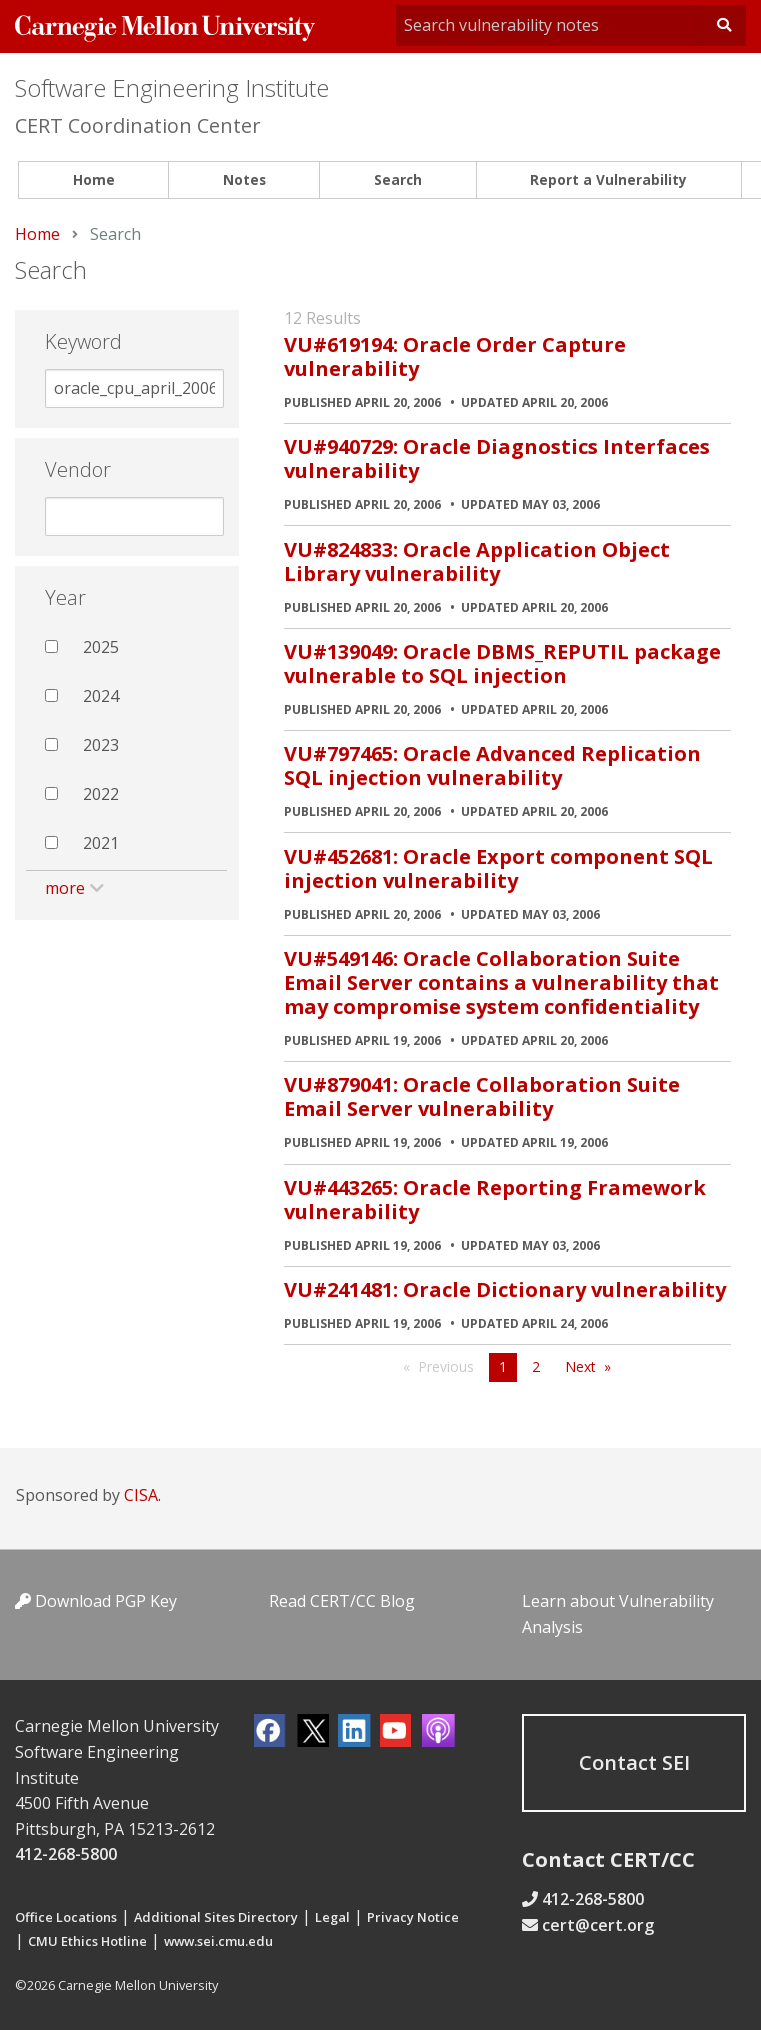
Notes (244, 179)
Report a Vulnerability (608, 179)
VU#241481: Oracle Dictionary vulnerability (505, 1289)
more (65, 888)
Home (94, 179)
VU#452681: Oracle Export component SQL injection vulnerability (498, 868)
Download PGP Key (96, 1601)
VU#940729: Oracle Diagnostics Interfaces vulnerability (497, 458)
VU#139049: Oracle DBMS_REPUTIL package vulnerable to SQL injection (502, 663)
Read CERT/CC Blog (342, 1601)
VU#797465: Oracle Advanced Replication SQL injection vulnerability (492, 765)
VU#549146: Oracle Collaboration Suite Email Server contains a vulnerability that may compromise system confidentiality (501, 982)
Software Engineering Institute (172, 87)
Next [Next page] (580, 1366)
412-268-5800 (66, 1854)
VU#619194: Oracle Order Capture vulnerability (455, 356)
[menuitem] (93, 180)
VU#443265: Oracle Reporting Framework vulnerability (495, 1199)
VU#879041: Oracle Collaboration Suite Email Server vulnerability (482, 1096)
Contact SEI (634, 1762)
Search (398, 179)
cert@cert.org (598, 1925)
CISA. (142, 1495)
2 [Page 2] (536, 1366)
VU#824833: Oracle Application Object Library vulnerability (477, 561)
